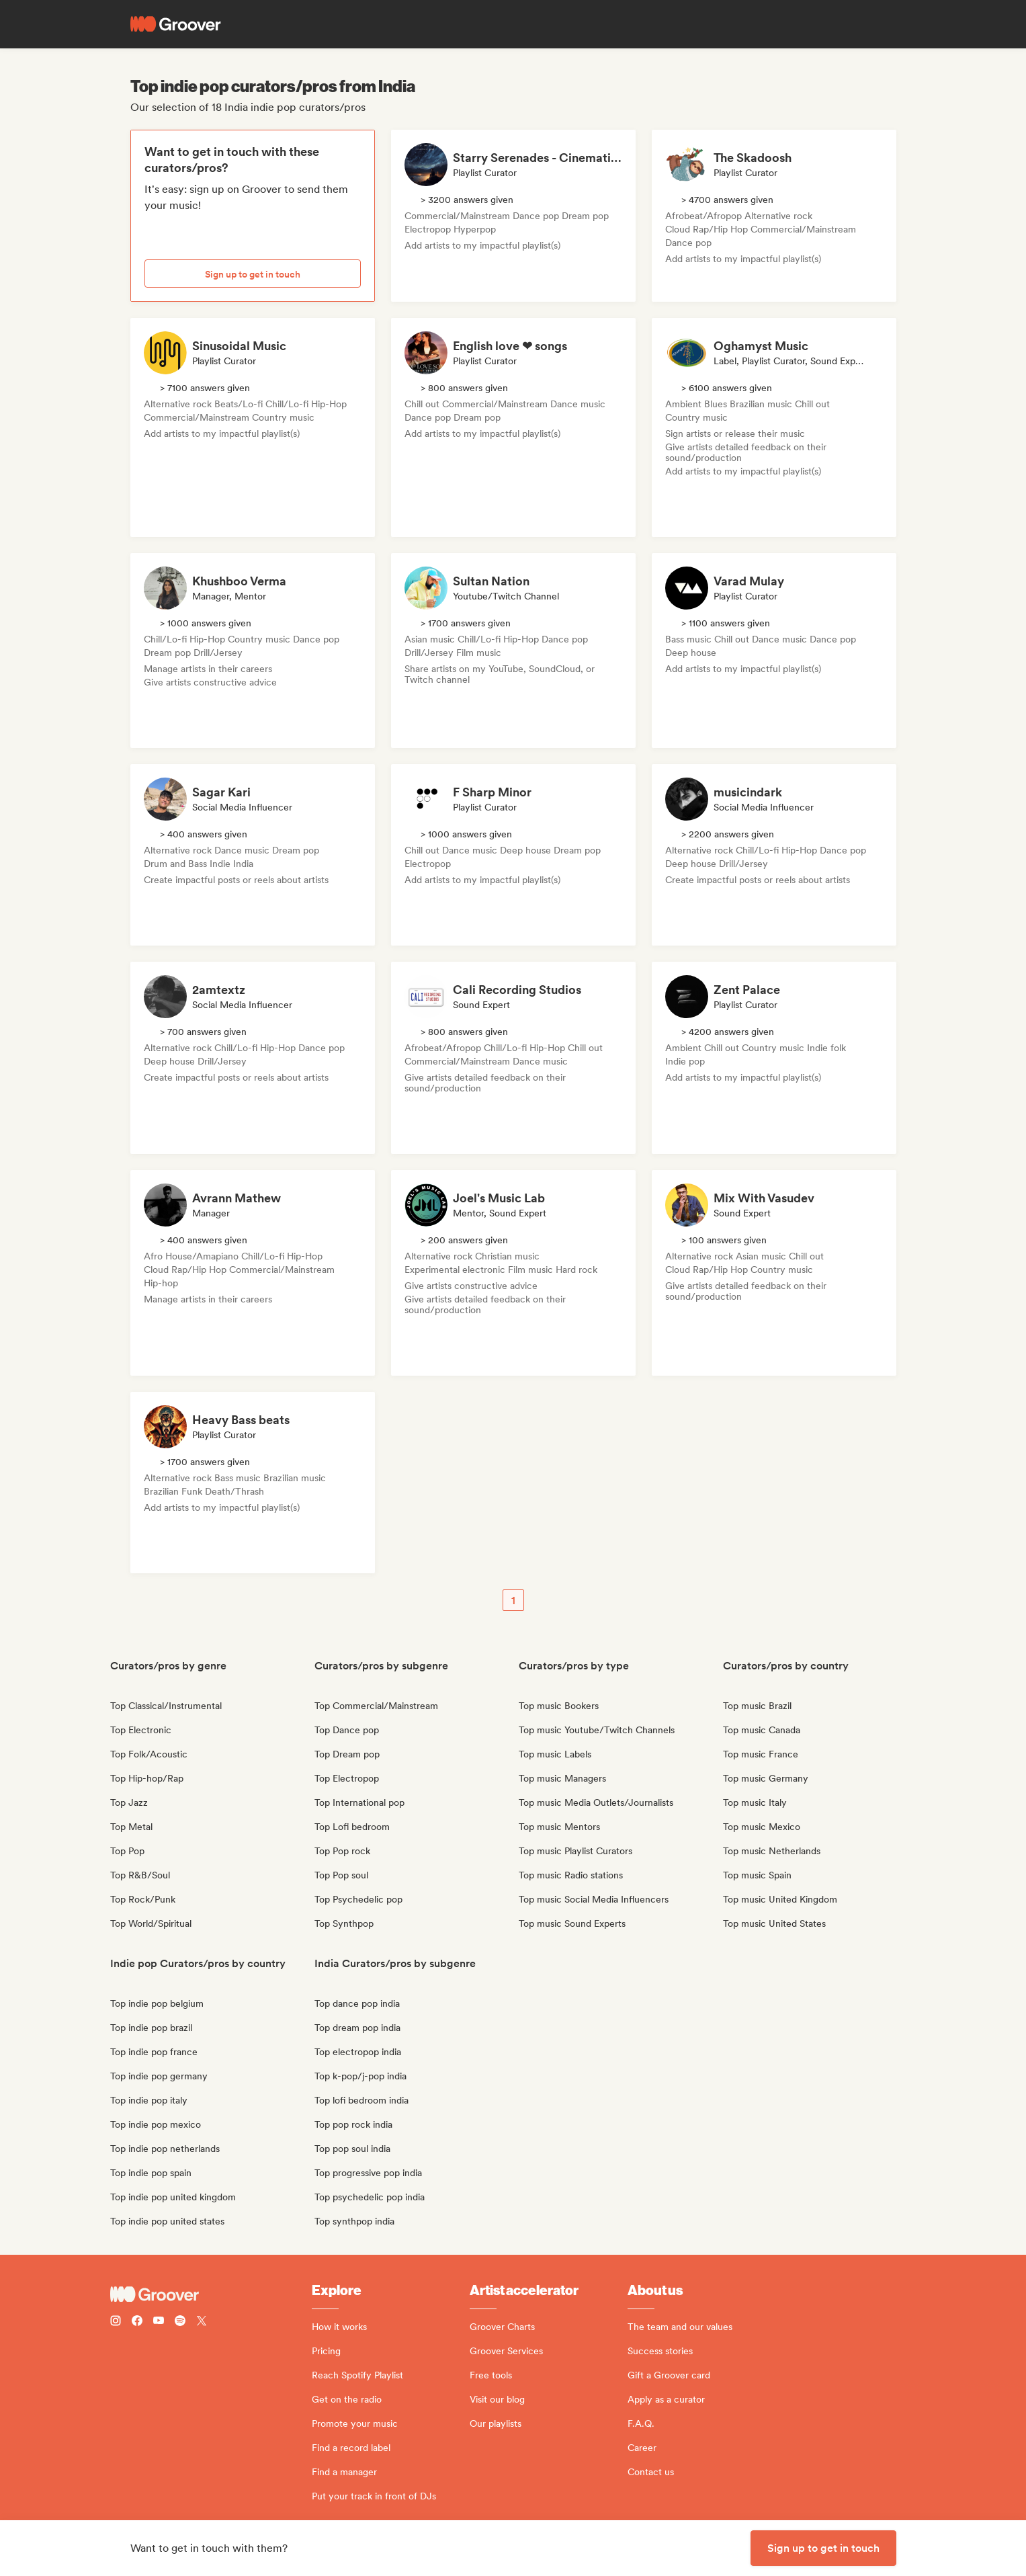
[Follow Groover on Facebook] (137, 2322)
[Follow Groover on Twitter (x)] (201, 2322)
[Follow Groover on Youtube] (158, 2322)
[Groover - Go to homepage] (211, 2294)
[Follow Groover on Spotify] (180, 2322)
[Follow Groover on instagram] (115, 2322)
